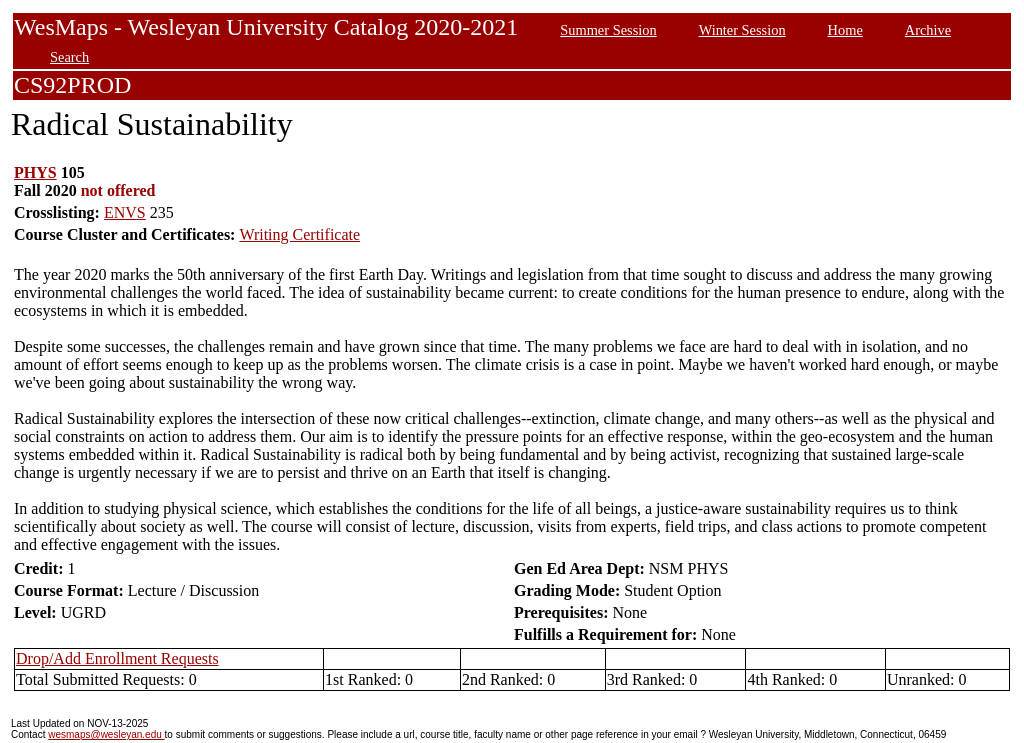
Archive (928, 30)
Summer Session (608, 30)
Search (69, 57)
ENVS (125, 212)
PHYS (35, 172)
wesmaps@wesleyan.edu (106, 734)
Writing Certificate (299, 234)
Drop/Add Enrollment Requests (117, 658)
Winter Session (742, 30)
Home (845, 30)
